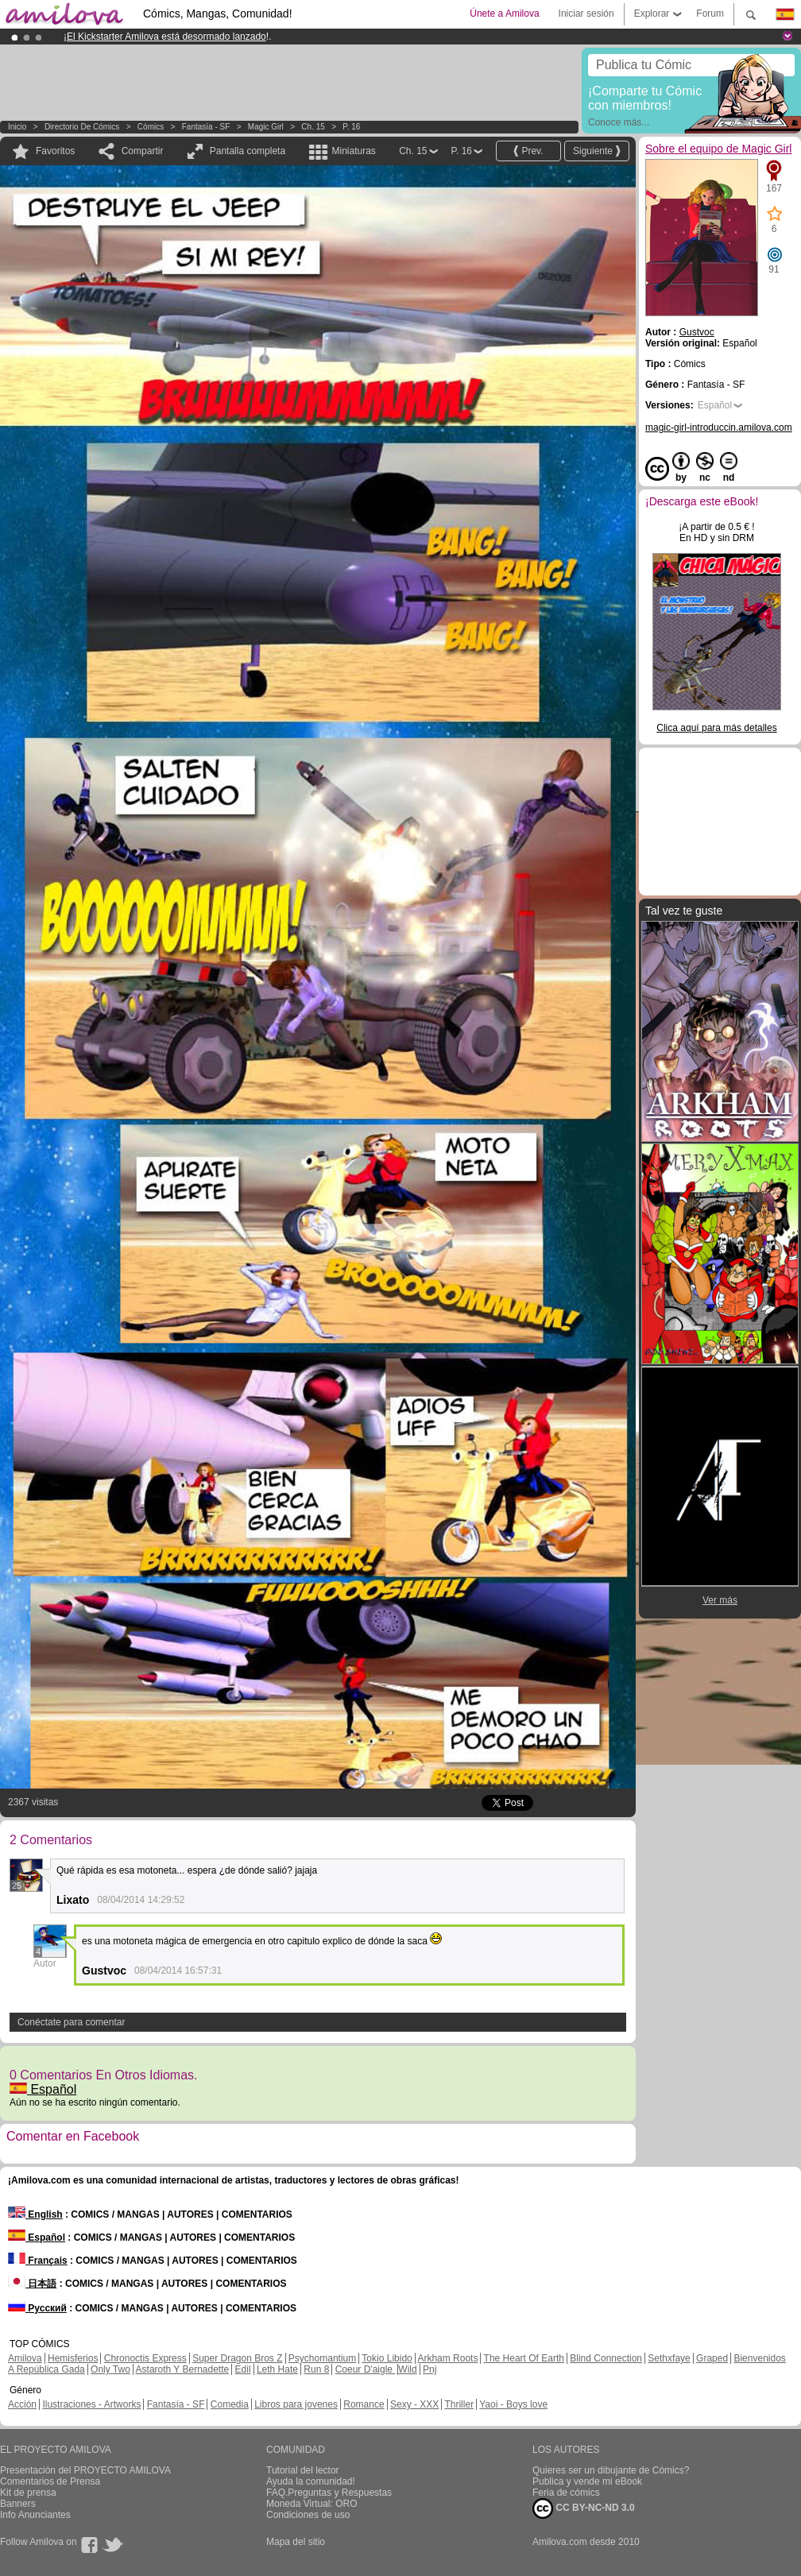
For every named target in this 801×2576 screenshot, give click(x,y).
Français (38, 2260)
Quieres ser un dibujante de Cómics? (610, 2470)
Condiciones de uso (308, 2514)
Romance (363, 2404)
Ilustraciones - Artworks (91, 2404)
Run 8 (316, 2369)
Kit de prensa (28, 2492)
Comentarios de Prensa (50, 2481)
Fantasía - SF (206, 126)
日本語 (32, 2283)
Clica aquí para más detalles (716, 727)
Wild (407, 2369)
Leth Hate (277, 2369)
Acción (22, 2404)
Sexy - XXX (414, 2404)
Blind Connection (606, 2358)
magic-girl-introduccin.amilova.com (718, 427)
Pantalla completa (247, 151)
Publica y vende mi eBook (587, 2481)
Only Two (110, 2369)
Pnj (429, 2369)
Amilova (25, 2358)
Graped (712, 2358)
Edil (243, 2369)
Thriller (459, 2404)
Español (43, 2089)
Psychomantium (322, 2358)
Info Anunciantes (35, 2514)
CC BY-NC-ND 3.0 (583, 2508)
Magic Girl (267, 126)
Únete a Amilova (504, 13)
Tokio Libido (387, 2358)
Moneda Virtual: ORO (312, 2503)
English (35, 2214)
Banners (18, 2503)
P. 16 (351, 126)
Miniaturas (353, 151)
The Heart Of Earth (524, 2358)
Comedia (230, 2404)
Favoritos (55, 151)
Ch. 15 (312, 126)
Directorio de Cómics (81, 126)
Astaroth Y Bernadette (183, 2369)
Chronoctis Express (145, 2358)
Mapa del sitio (295, 2541)
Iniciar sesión (586, 13)
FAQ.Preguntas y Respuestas (329, 2492)
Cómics (151, 126)
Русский (37, 2308)
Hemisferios (73, 2358)
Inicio (17, 126)
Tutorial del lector (302, 2470)
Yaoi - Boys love (513, 2404)
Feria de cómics (566, 2492)
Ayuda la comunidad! (310, 2481)
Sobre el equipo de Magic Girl (718, 148)
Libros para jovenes (296, 2404)
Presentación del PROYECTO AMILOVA (85, 2470)
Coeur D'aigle (365, 2369)
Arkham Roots (447, 2358)
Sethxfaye (669, 2358)
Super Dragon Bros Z (237, 2358)
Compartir (143, 151)
